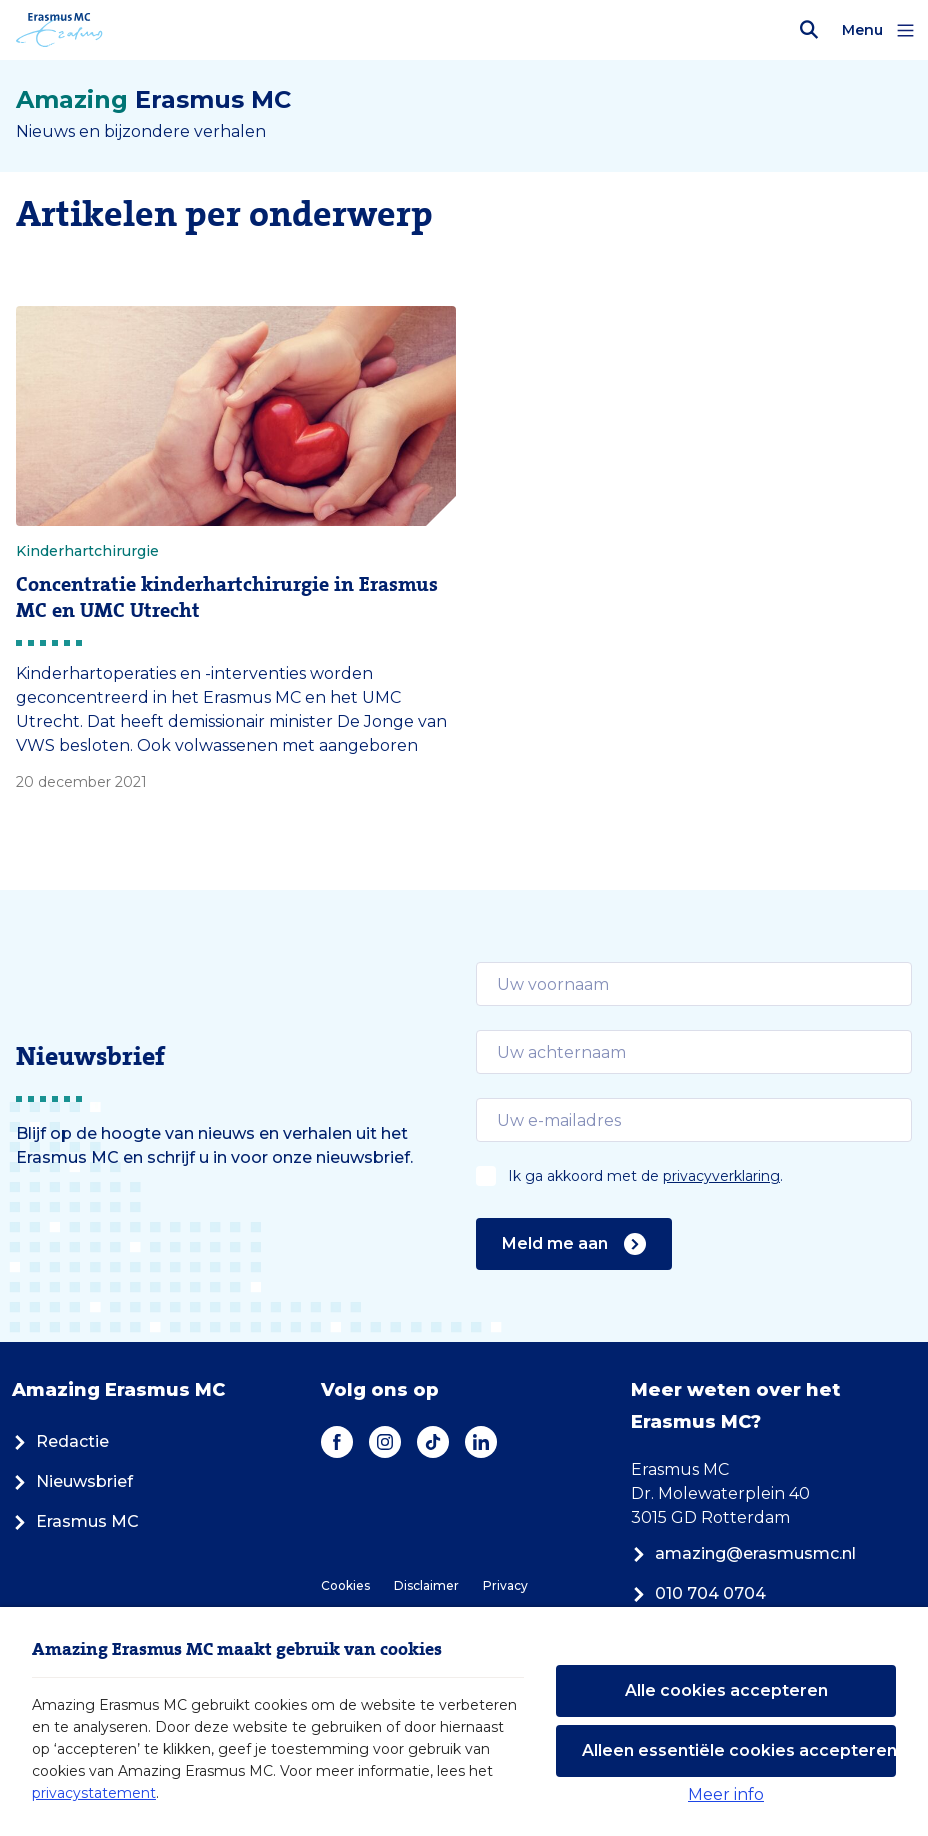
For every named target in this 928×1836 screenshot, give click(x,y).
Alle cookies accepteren (726, 1690)
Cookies (345, 1585)
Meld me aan (574, 1244)
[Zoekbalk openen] (809, 30)
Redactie (60, 1441)
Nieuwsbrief (72, 1481)
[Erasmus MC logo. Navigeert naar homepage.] (59, 30)
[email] (694, 984)
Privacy (505, 1585)
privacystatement (94, 1793)
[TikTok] (433, 1442)
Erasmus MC (75, 1521)
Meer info (726, 1794)
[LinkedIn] (481, 1442)
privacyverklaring (721, 1176)
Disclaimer (426, 1585)
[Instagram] (385, 1442)
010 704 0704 (698, 1593)
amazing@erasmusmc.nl (743, 1553)
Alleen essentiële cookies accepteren (739, 1750)
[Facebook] (337, 1442)
